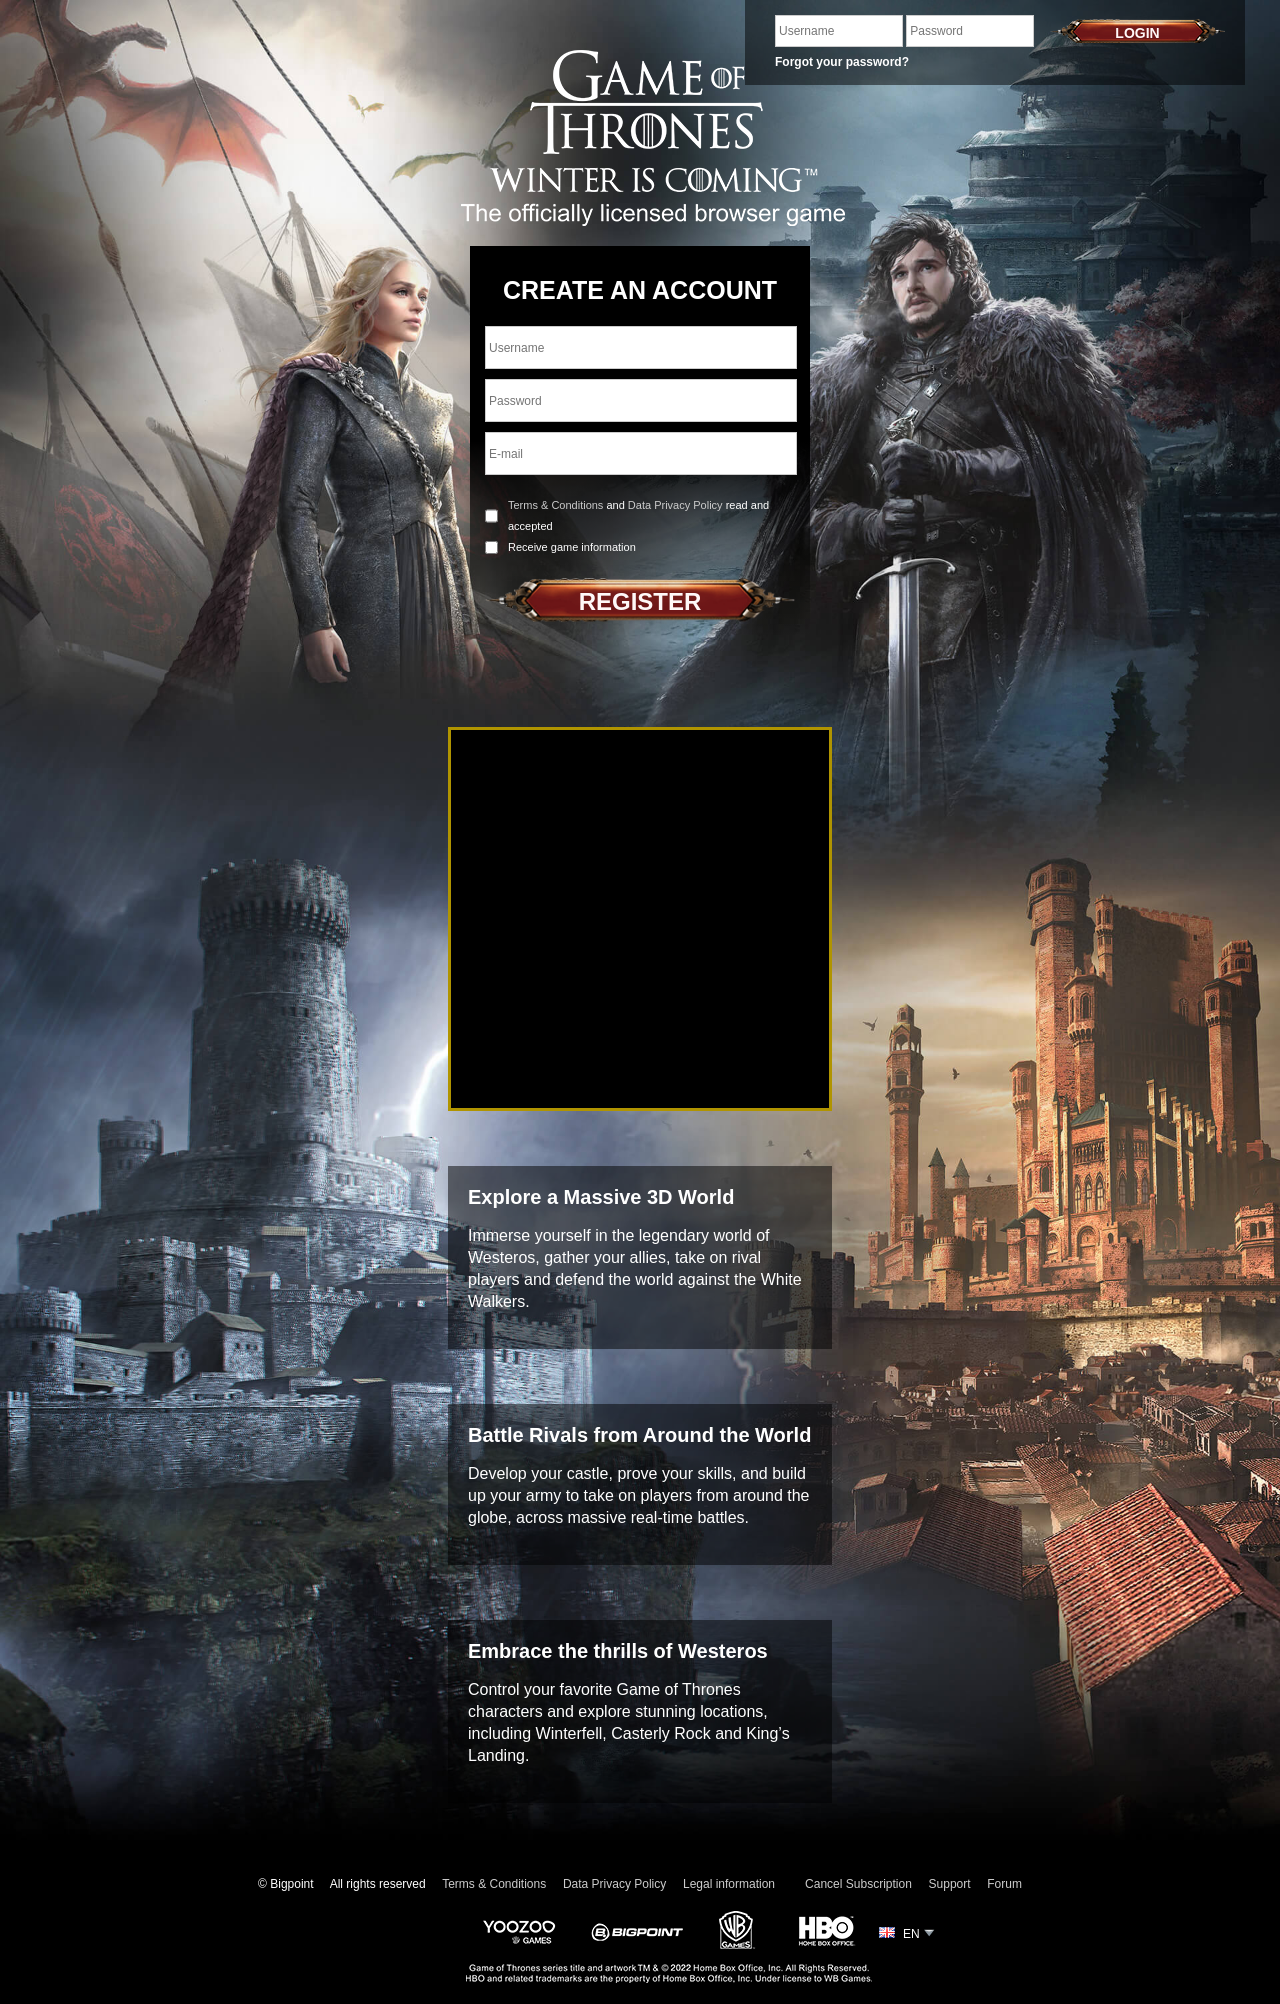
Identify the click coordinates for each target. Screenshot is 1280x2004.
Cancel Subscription (858, 1884)
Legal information (729, 1884)
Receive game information (572, 547)
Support (950, 1884)
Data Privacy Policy (675, 505)
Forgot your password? (842, 62)
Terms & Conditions (555, 505)
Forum (1004, 1884)
